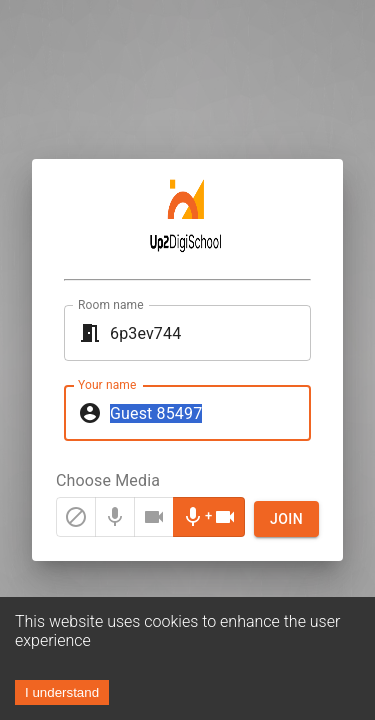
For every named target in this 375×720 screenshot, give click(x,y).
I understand (62, 692)
